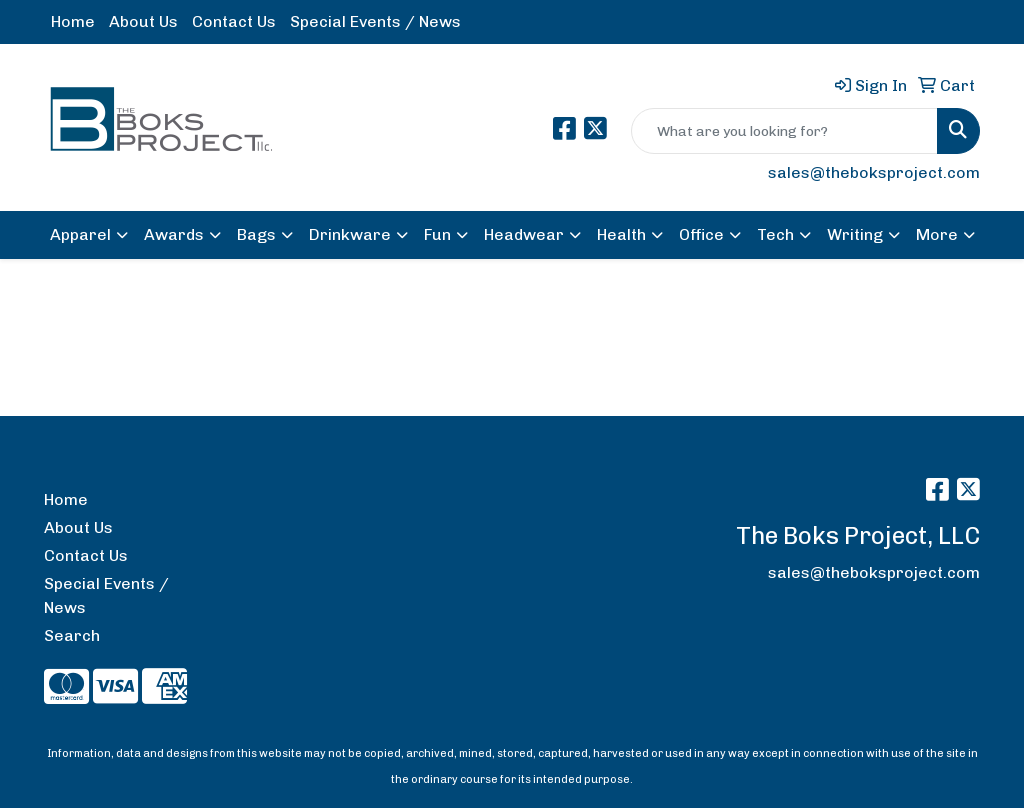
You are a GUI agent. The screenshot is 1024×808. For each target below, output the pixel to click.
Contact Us (234, 21)
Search (72, 635)
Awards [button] (174, 234)
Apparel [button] (80, 234)
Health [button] (621, 234)
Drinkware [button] (350, 234)
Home (73, 21)
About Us (143, 21)
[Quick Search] (784, 131)
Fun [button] (437, 234)
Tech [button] (775, 234)
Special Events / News (375, 21)
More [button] (937, 234)
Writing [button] (855, 234)
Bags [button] (256, 234)
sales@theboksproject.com (874, 172)
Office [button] (701, 234)
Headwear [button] (524, 234)
